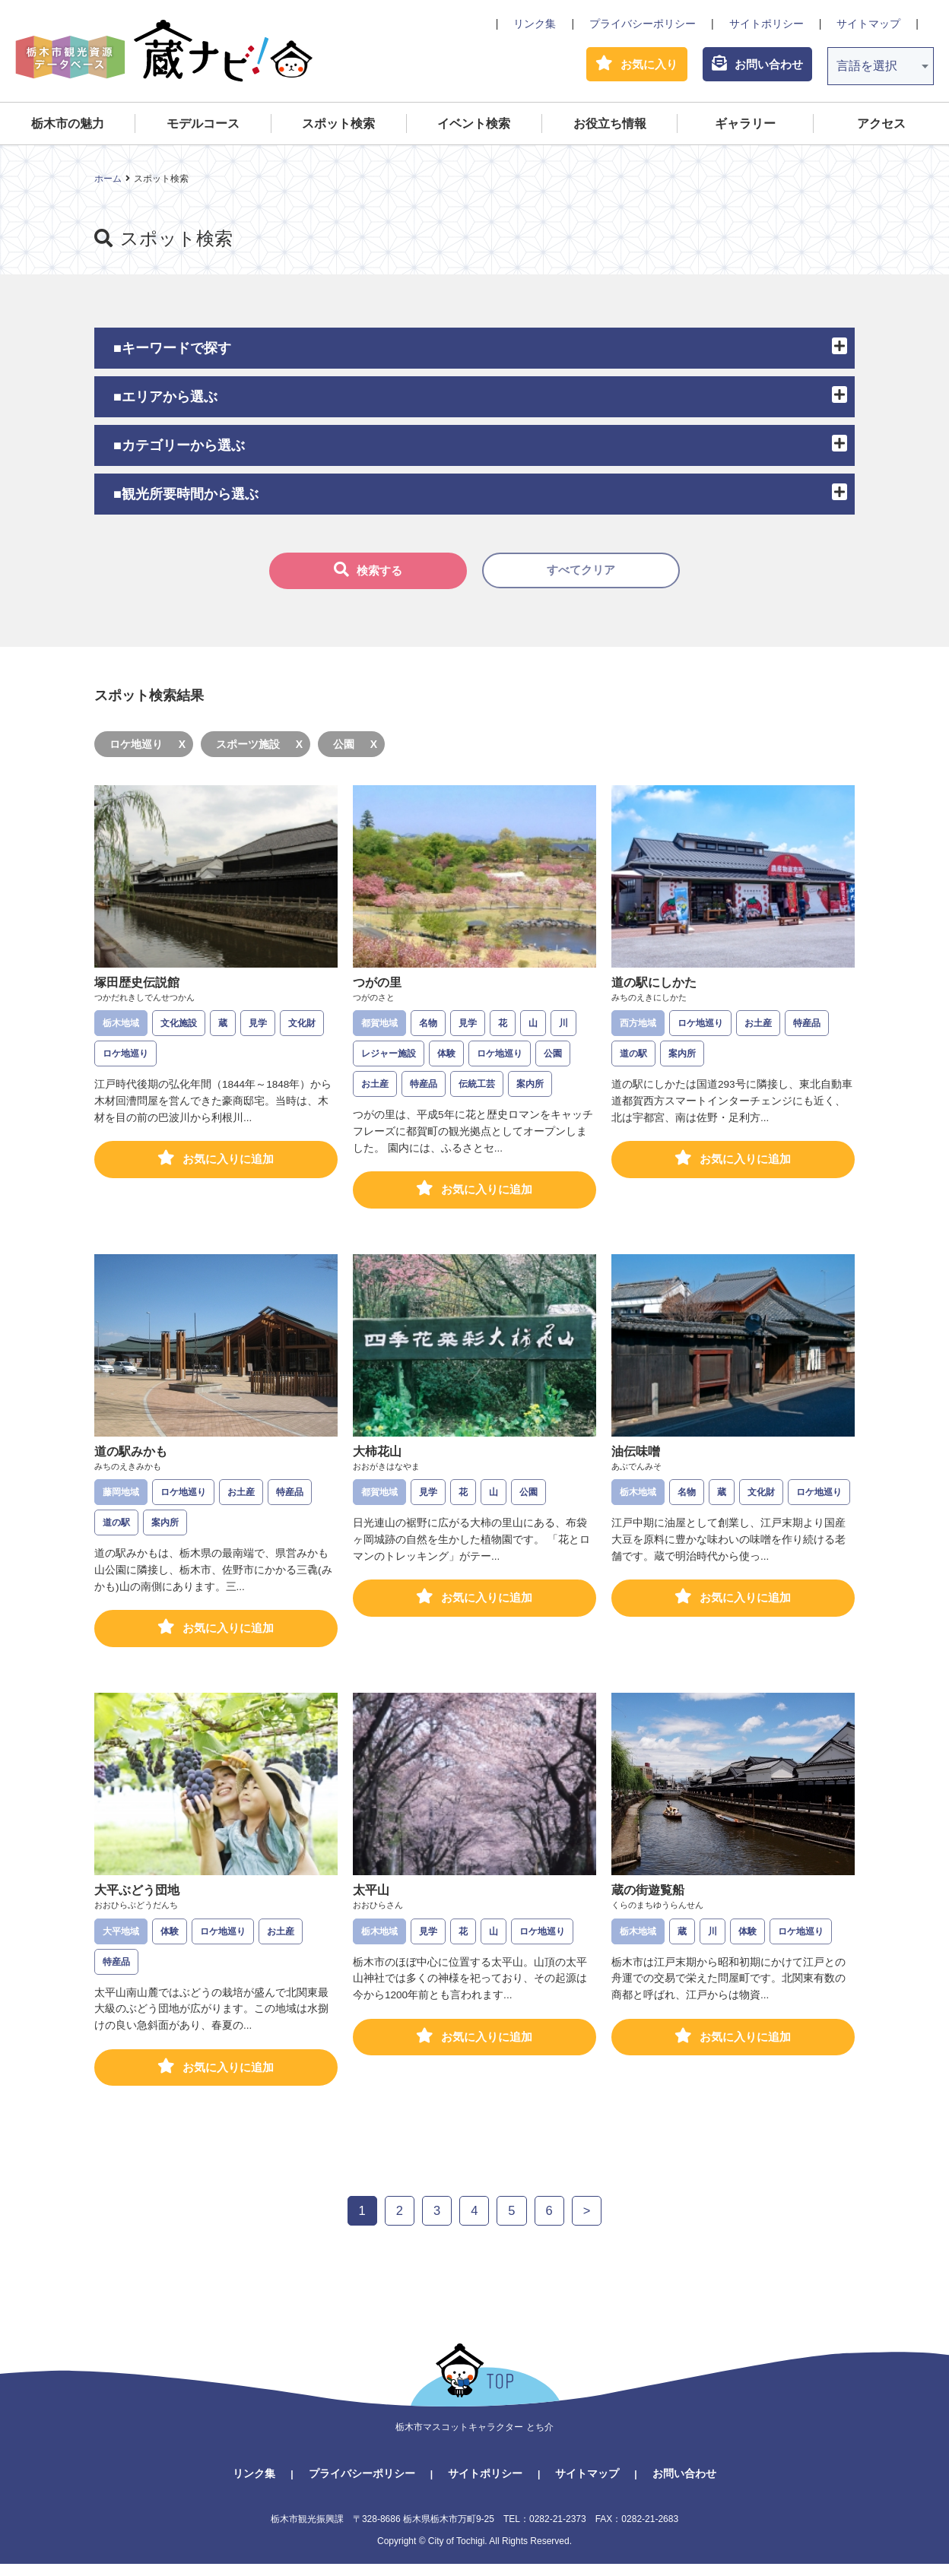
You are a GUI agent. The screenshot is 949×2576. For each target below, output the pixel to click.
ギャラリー (745, 126)
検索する (368, 573)
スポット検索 (338, 126)
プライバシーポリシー (642, 23)
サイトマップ (868, 23)
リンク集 (534, 23)
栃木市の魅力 (67, 126)
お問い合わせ (684, 2485)
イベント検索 (473, 126)
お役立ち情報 (609, 126)
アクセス (881, 126)
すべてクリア (580, 574)
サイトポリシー (766, 23)
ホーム (108, 182)
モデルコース (203, 126)
